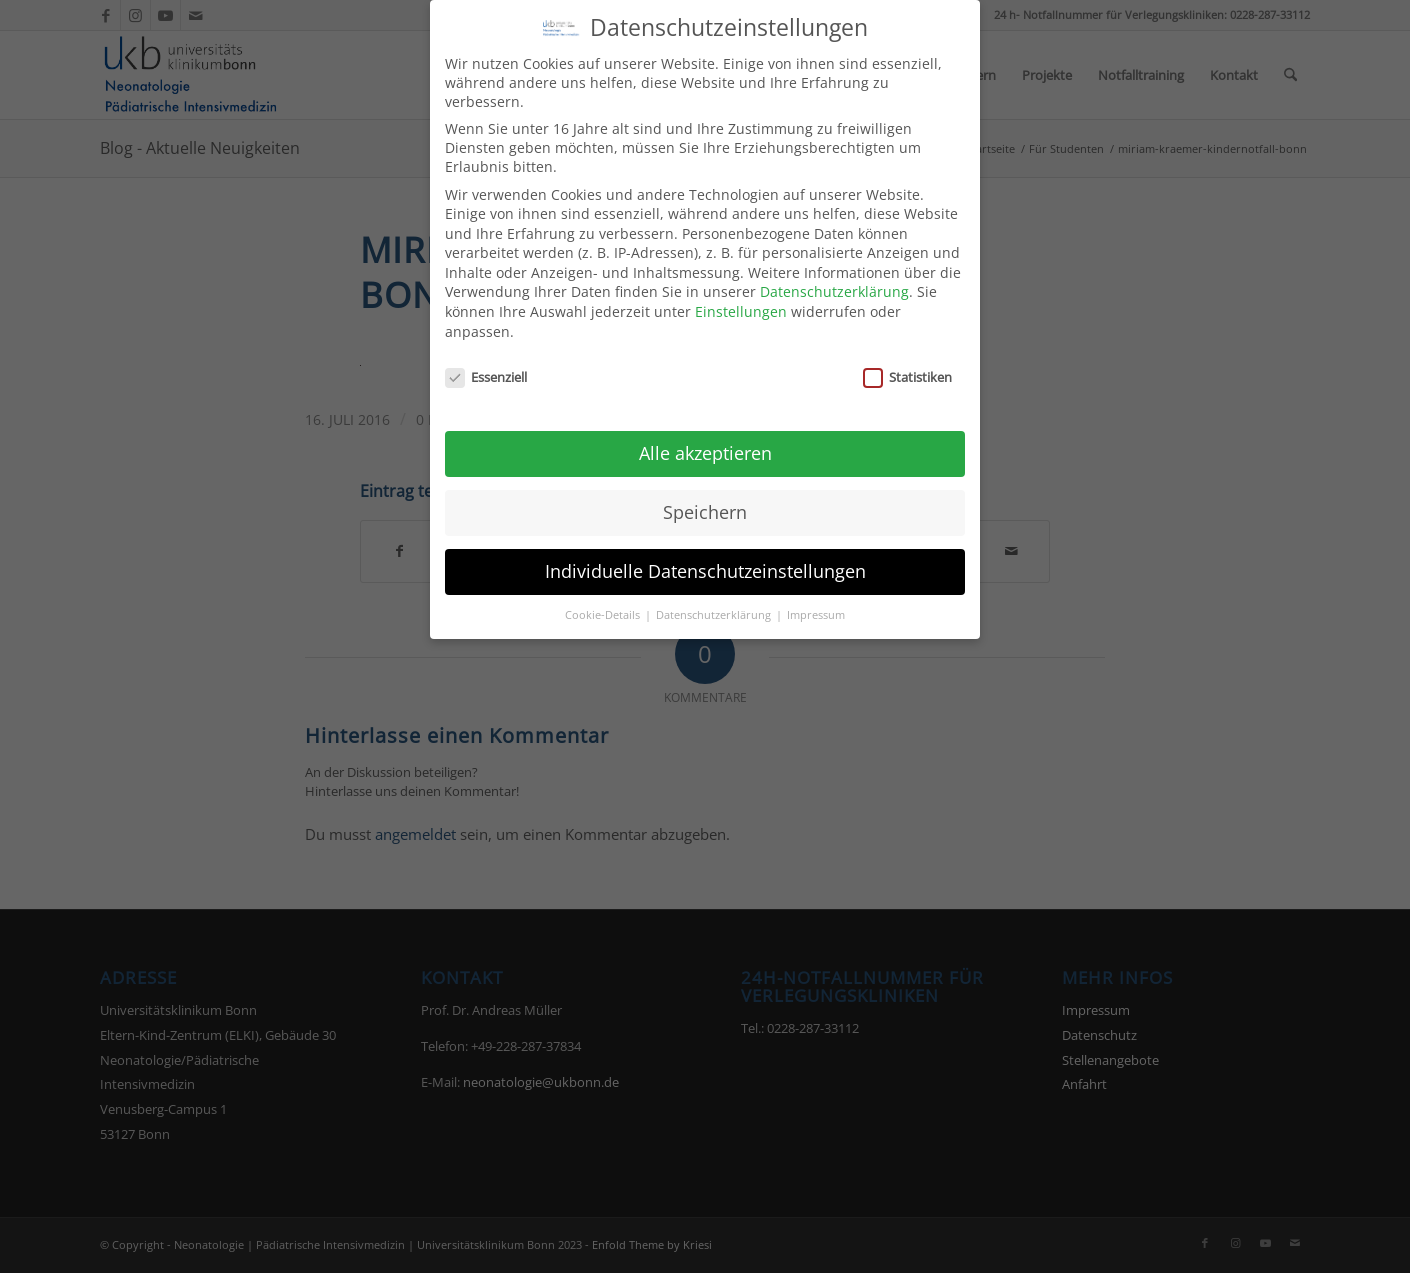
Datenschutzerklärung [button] (715, 613)
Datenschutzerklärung (834, 290)
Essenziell (486, 375)
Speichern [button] (705, 510)
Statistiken (907, 375)
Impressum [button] (816, 613)
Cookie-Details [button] (604, 613)
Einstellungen (741, 309)
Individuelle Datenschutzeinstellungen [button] (705, 569)
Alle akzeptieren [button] (705, 451)
